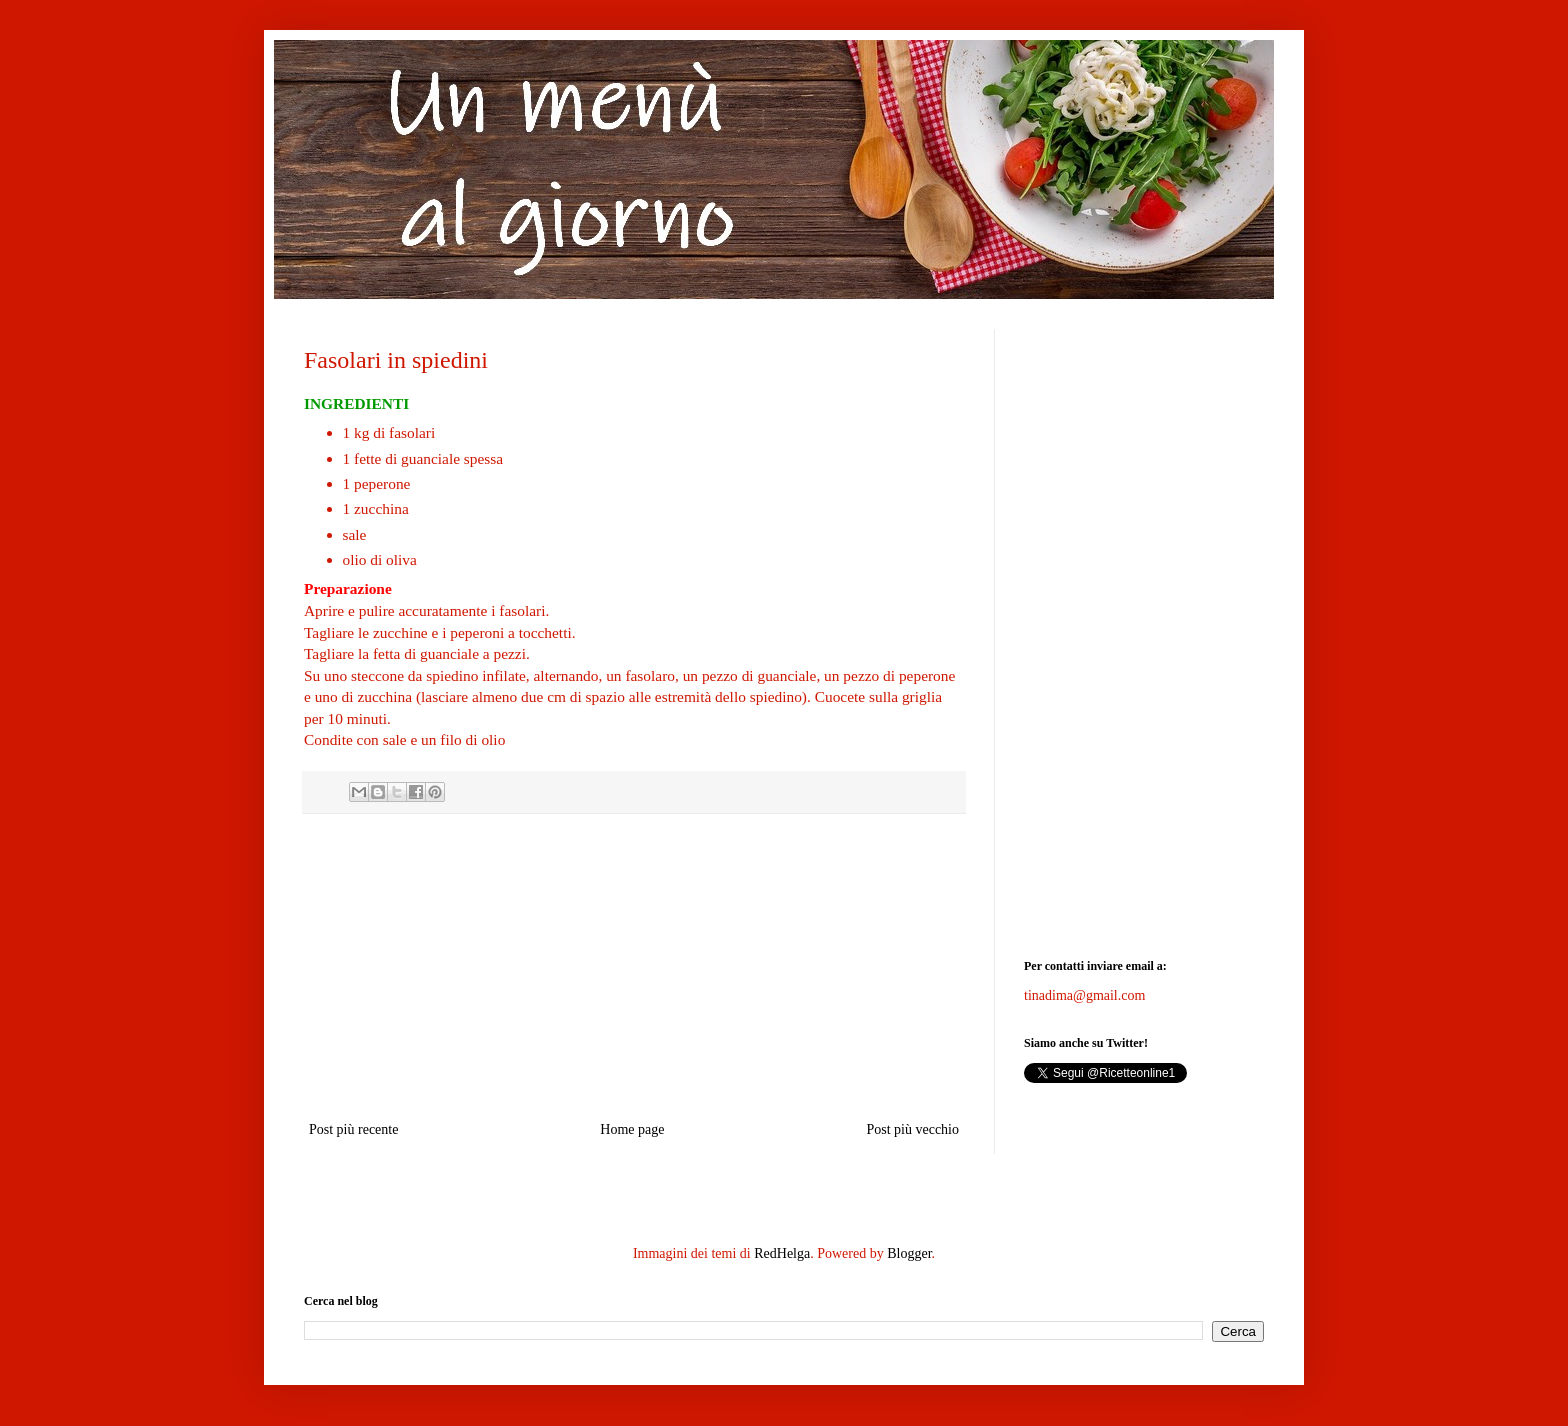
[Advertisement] (634, 967)
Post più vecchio (912, 1129)
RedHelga (782, 1253)
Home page (632, 1129)
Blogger (909, 1253)
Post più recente (353, 1129)
